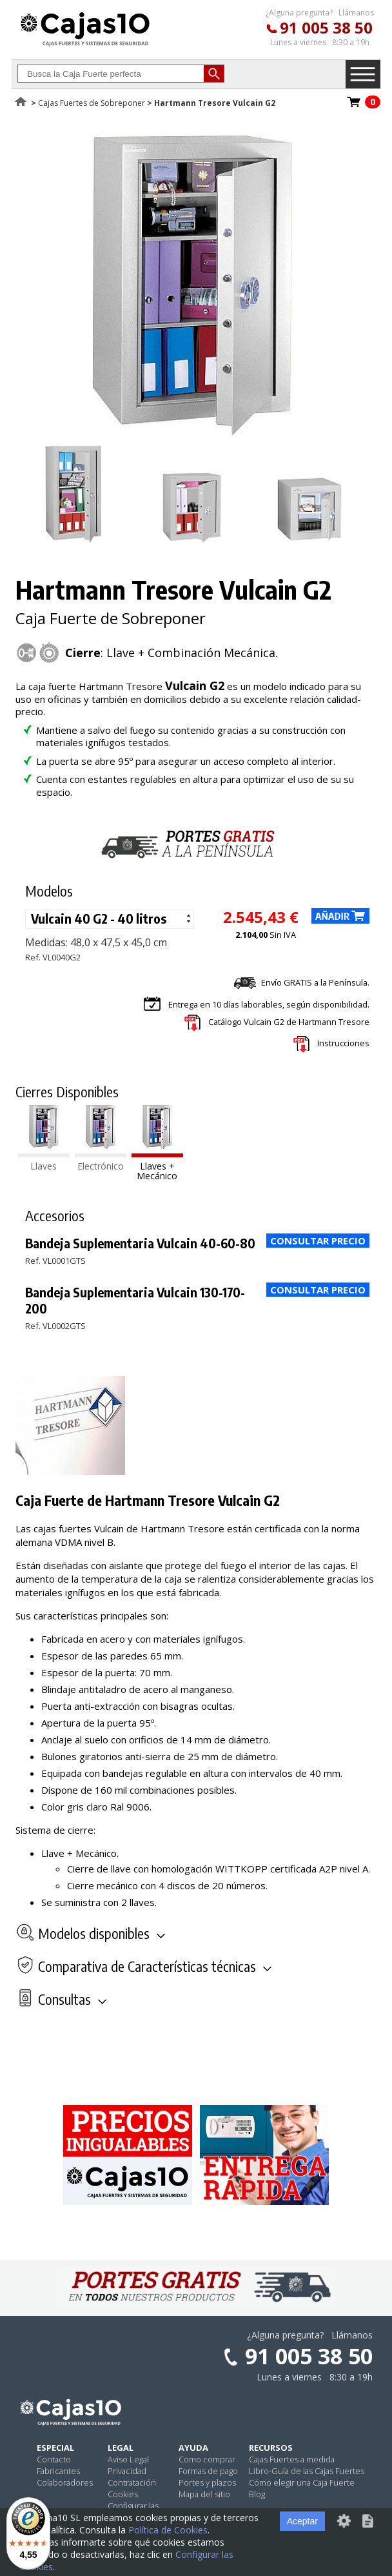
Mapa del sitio (204, 2494)
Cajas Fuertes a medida (292, 2459)
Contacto (54, 2459)
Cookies (123, 2494)
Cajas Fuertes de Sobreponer (91, 102)
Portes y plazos (207, 2482)
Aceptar (302, 2521)
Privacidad (127, 2471)
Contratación (132, 2482)
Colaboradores (65, 2482)
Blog (257, 2494)
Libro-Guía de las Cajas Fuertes (306, 2471)
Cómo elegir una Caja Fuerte (302, 2482)
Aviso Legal (128, 2459)
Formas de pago (208, 2471)
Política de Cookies (168, 2530)
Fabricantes (58, 2471)
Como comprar (207, 2459)
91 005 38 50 (326, 27)
